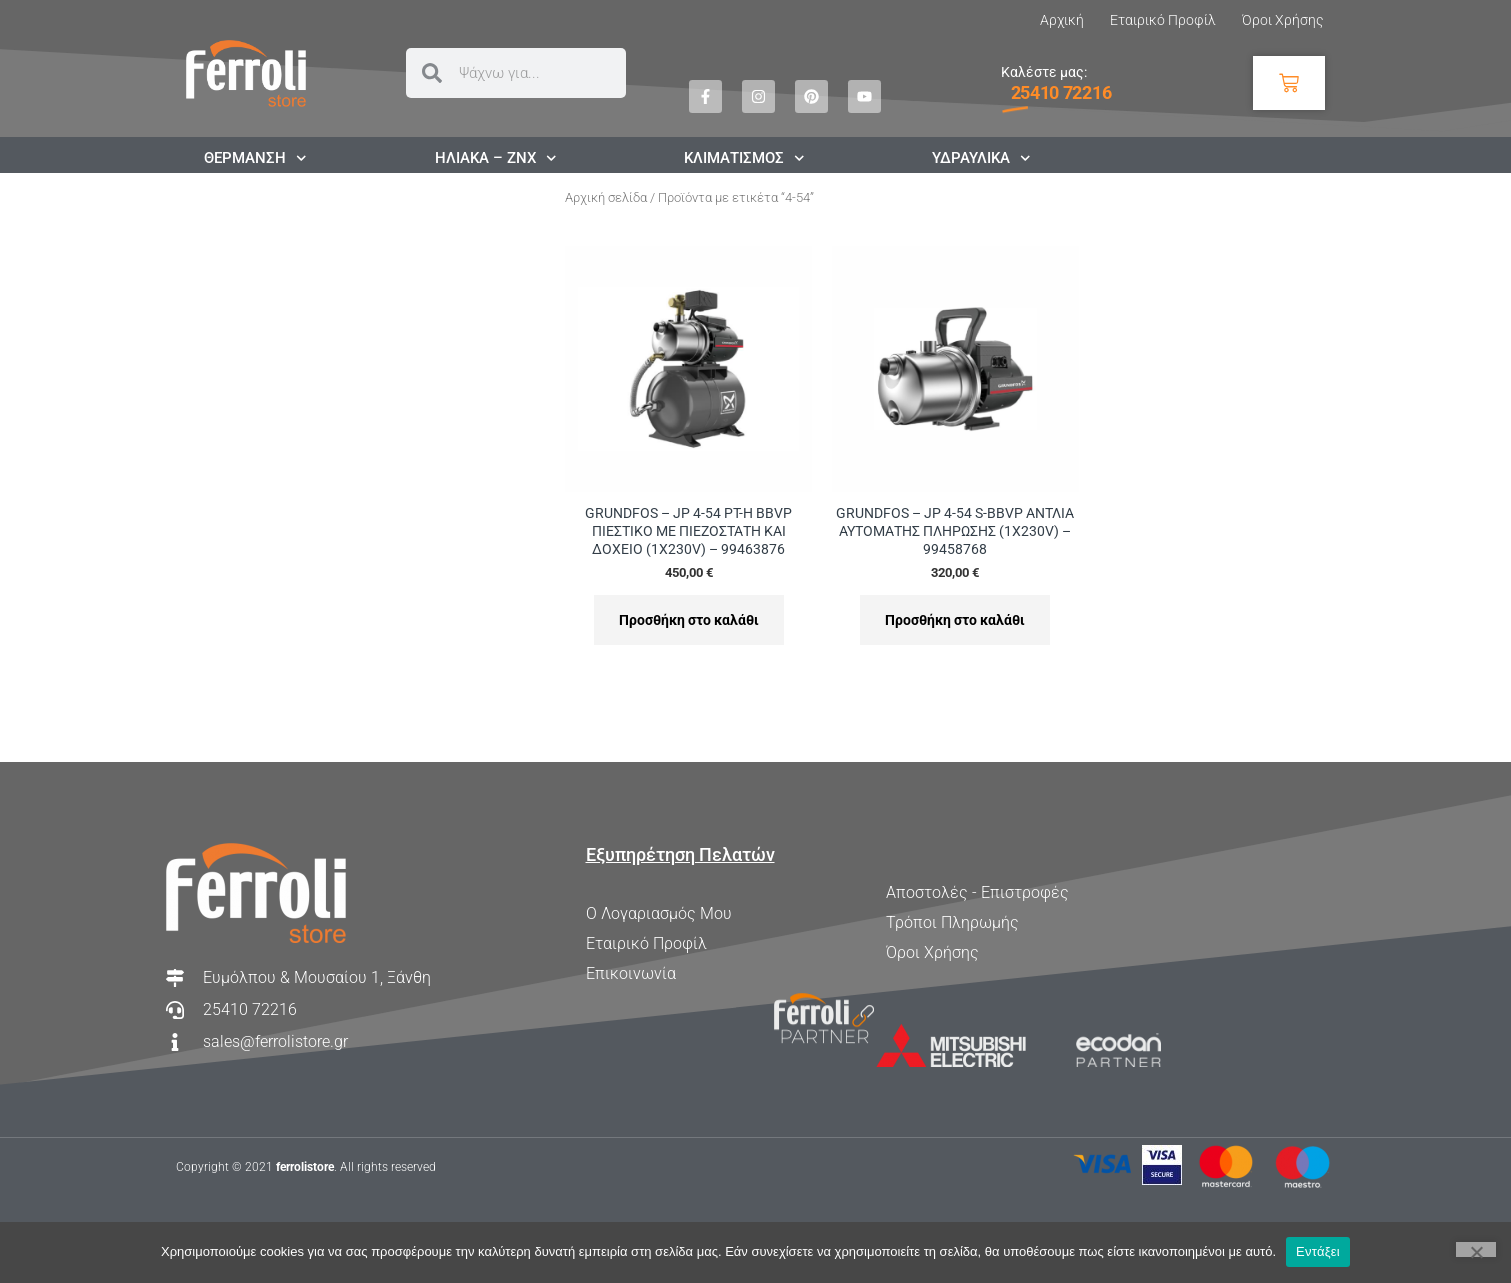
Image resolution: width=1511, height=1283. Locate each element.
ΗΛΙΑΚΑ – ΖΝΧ (496, 158)
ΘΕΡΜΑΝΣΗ (255, 158)
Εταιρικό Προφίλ (1163, 20)
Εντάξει (1318, 1251)
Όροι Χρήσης (1282, 20)
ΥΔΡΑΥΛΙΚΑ (981, 158)
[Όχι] (1476, 1249)
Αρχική (1062, 20)
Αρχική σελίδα (606, 197)
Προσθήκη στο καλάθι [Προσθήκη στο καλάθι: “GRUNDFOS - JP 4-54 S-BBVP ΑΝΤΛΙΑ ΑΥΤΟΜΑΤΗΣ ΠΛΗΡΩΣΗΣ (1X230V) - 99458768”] (955, 620)
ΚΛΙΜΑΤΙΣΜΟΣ (744, 158)
